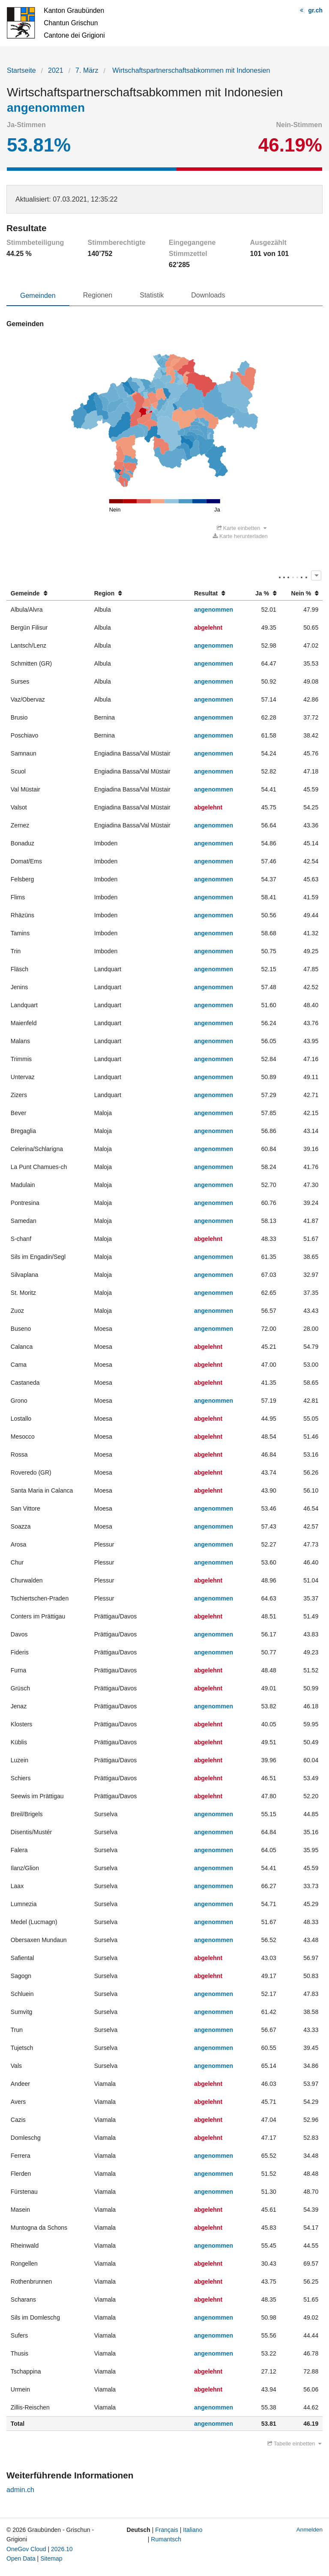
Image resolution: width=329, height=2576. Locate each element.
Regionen (98, 295)
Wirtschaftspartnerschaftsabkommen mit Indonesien (190, 70)
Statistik (152, 295)
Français (166, 2529)
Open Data (21, 2558)
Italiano (192, 2529)
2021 (55, 70)
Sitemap (51, 2558)
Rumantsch (166, 2539)
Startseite (21, 70)
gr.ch (315, 10)
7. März (86, 70)
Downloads (208, 295)
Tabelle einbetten (294, 2443)
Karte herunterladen (240, 536)
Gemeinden (38, 295)
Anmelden (309, 2529)
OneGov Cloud (26, 2549)
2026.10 (62, 2549)
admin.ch (20, 2489)
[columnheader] (48, 593)
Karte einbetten (241, 528)
